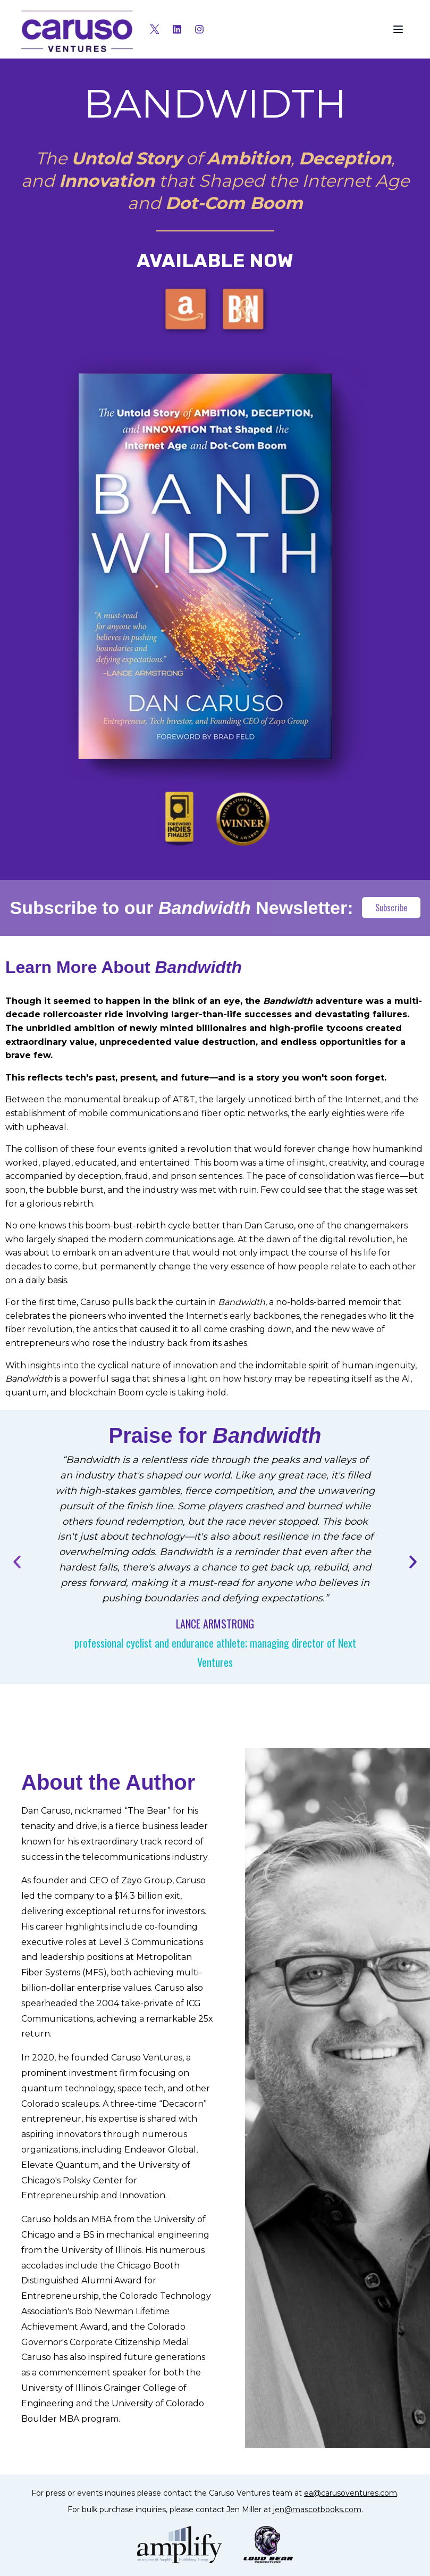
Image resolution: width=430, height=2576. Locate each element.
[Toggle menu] (398, 29)
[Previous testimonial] (17, 1562)
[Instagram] (199, 29)
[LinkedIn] (177, 29)
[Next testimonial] (413, 1562)
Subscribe (391, 907)
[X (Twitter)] (154, 29)
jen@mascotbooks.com (317, 2509)
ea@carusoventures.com (350, 2493)
